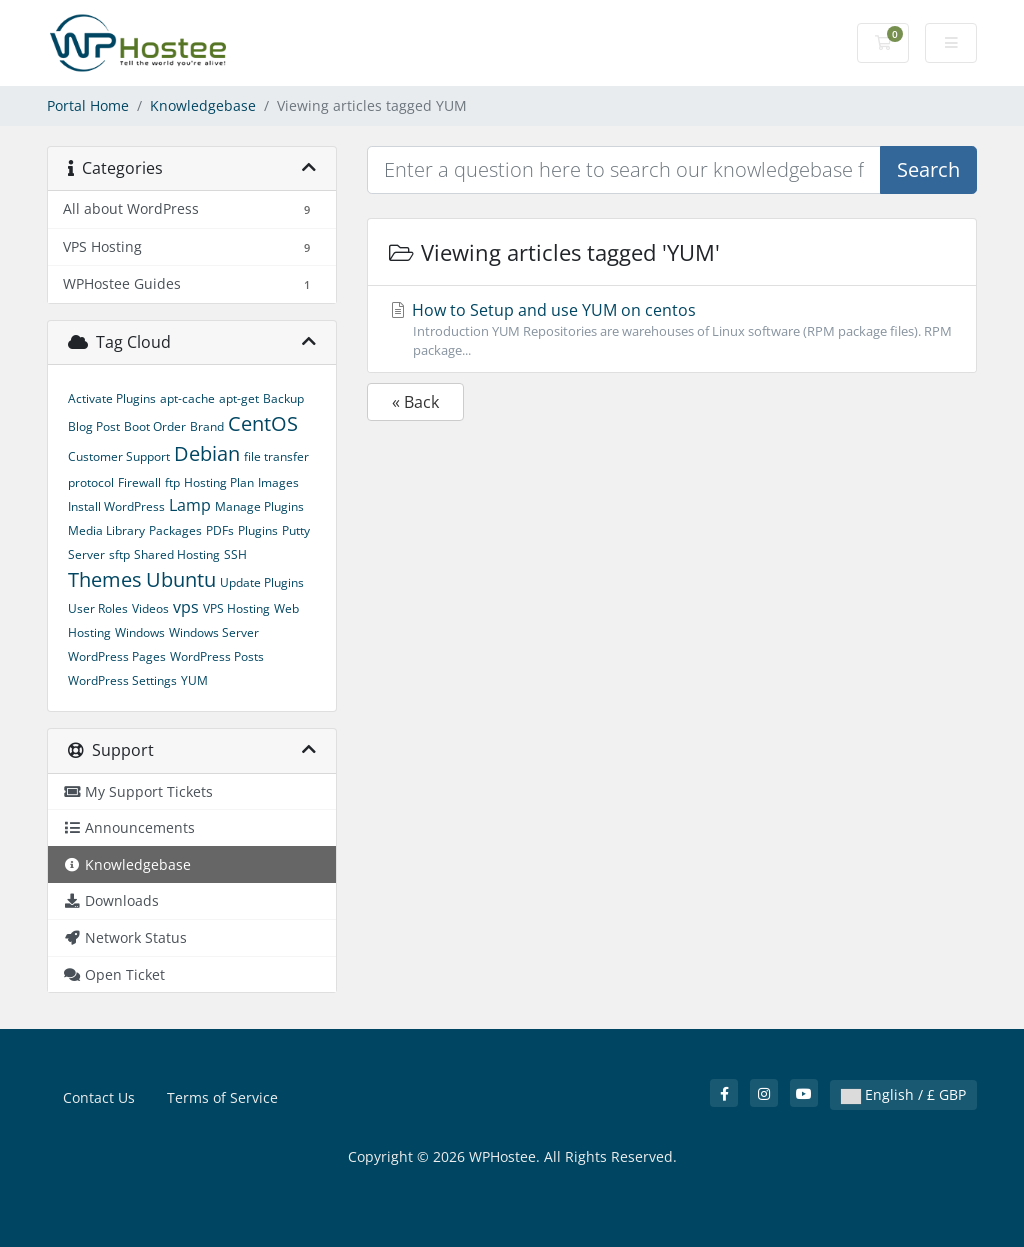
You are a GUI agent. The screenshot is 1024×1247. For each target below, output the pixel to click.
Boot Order (155, 426)
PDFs (220, 530)
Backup (283, 398)
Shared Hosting (177, 554)
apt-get (239, 398)
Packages (175, 530)
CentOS (263, 423)
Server (86, 554)
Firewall (139, 482)
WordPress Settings (122, 680)
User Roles (98, 608)
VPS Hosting (236, 608)
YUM (194, 680)
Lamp (190, 505)
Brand (207, 426)
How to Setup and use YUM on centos (672, 329)
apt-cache (187, 398)
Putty (296, 530)
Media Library (106, 530)
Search (928, 169)
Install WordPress (116, 506)
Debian (207, 453)
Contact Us (99, 1097)
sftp (119, 554)
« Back (415, 402)
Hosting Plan (219, 482)
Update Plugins (262, 582)
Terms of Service (222, 1097)
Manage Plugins (259, 506)
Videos (150, 608)
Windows (140, 632)
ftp (172, 482)
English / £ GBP (903, 1094)
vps (186, 607)
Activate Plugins (112, 398)
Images (278, 482)
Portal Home (88, 105)
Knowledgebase (203, 105)
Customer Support (119, 456)
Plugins (258, 530)
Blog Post (94, 426)
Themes (105, 579)
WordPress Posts (217, 656)
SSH (235, 554)
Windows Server (214, 632)
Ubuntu (181, 579)
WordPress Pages (117, 656)
